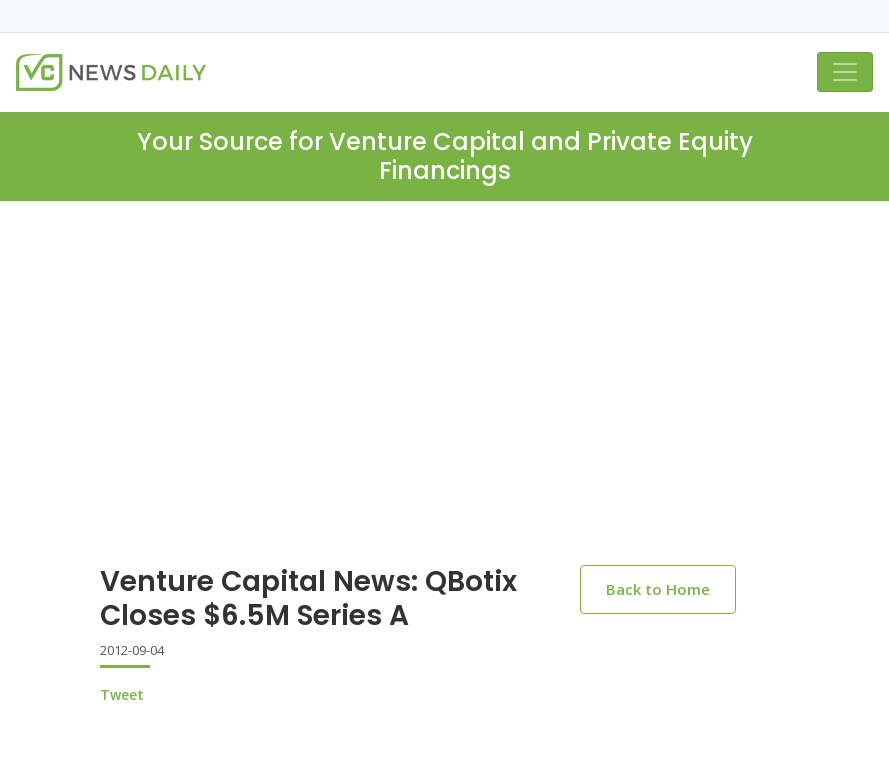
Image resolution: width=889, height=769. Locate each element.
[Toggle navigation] (845, 72)
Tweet (122, 694)
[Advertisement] (444, 399)
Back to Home (658, 589)
